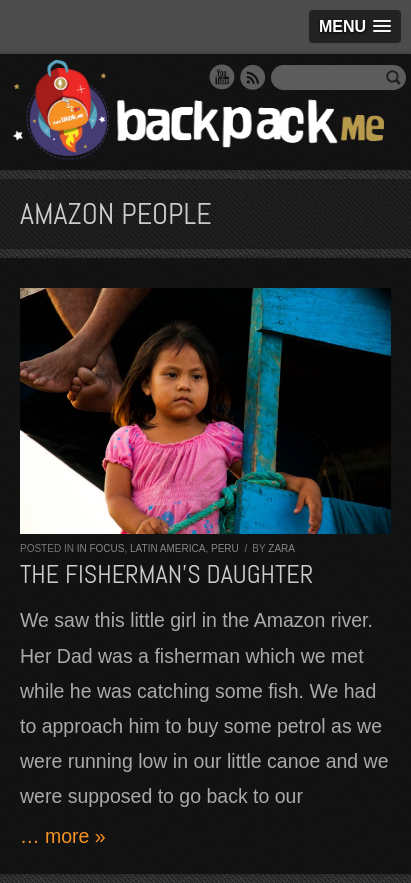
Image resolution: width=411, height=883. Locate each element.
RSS (253, 77)
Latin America (167, 548)
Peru (225, 548)
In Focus (101, 548)
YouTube (222, 77)
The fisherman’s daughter (166, 574)
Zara (281, 548)
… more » (63, 836)
